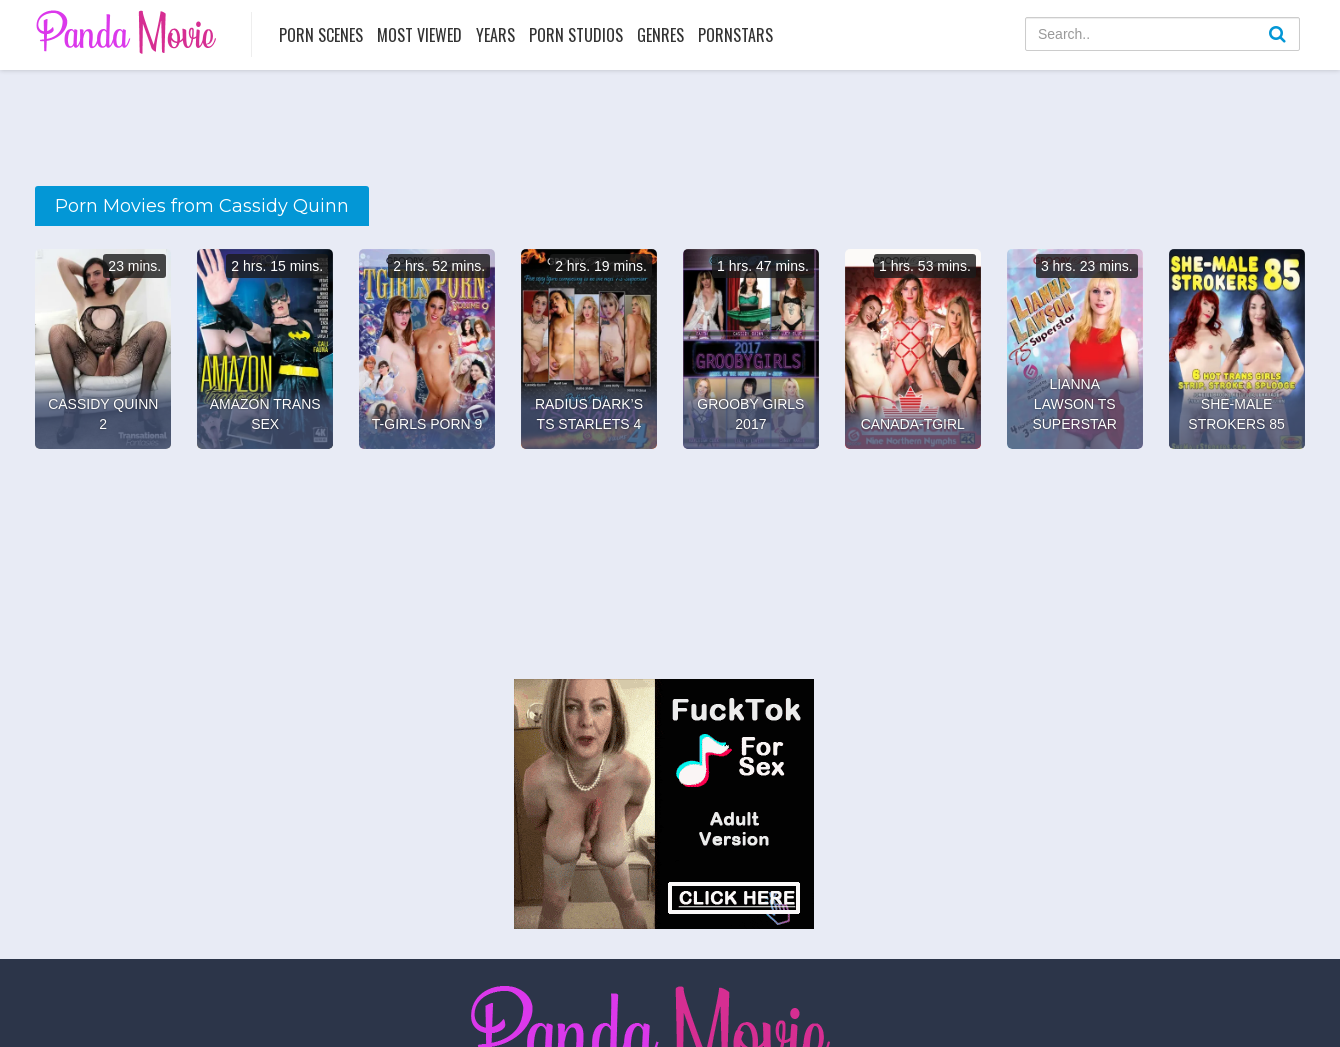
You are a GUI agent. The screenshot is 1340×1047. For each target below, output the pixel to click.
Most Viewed (419, 35)
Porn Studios (576, 35)
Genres (660, 35)
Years (495, 35)
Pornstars (735, 35)
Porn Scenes (321, 35)
